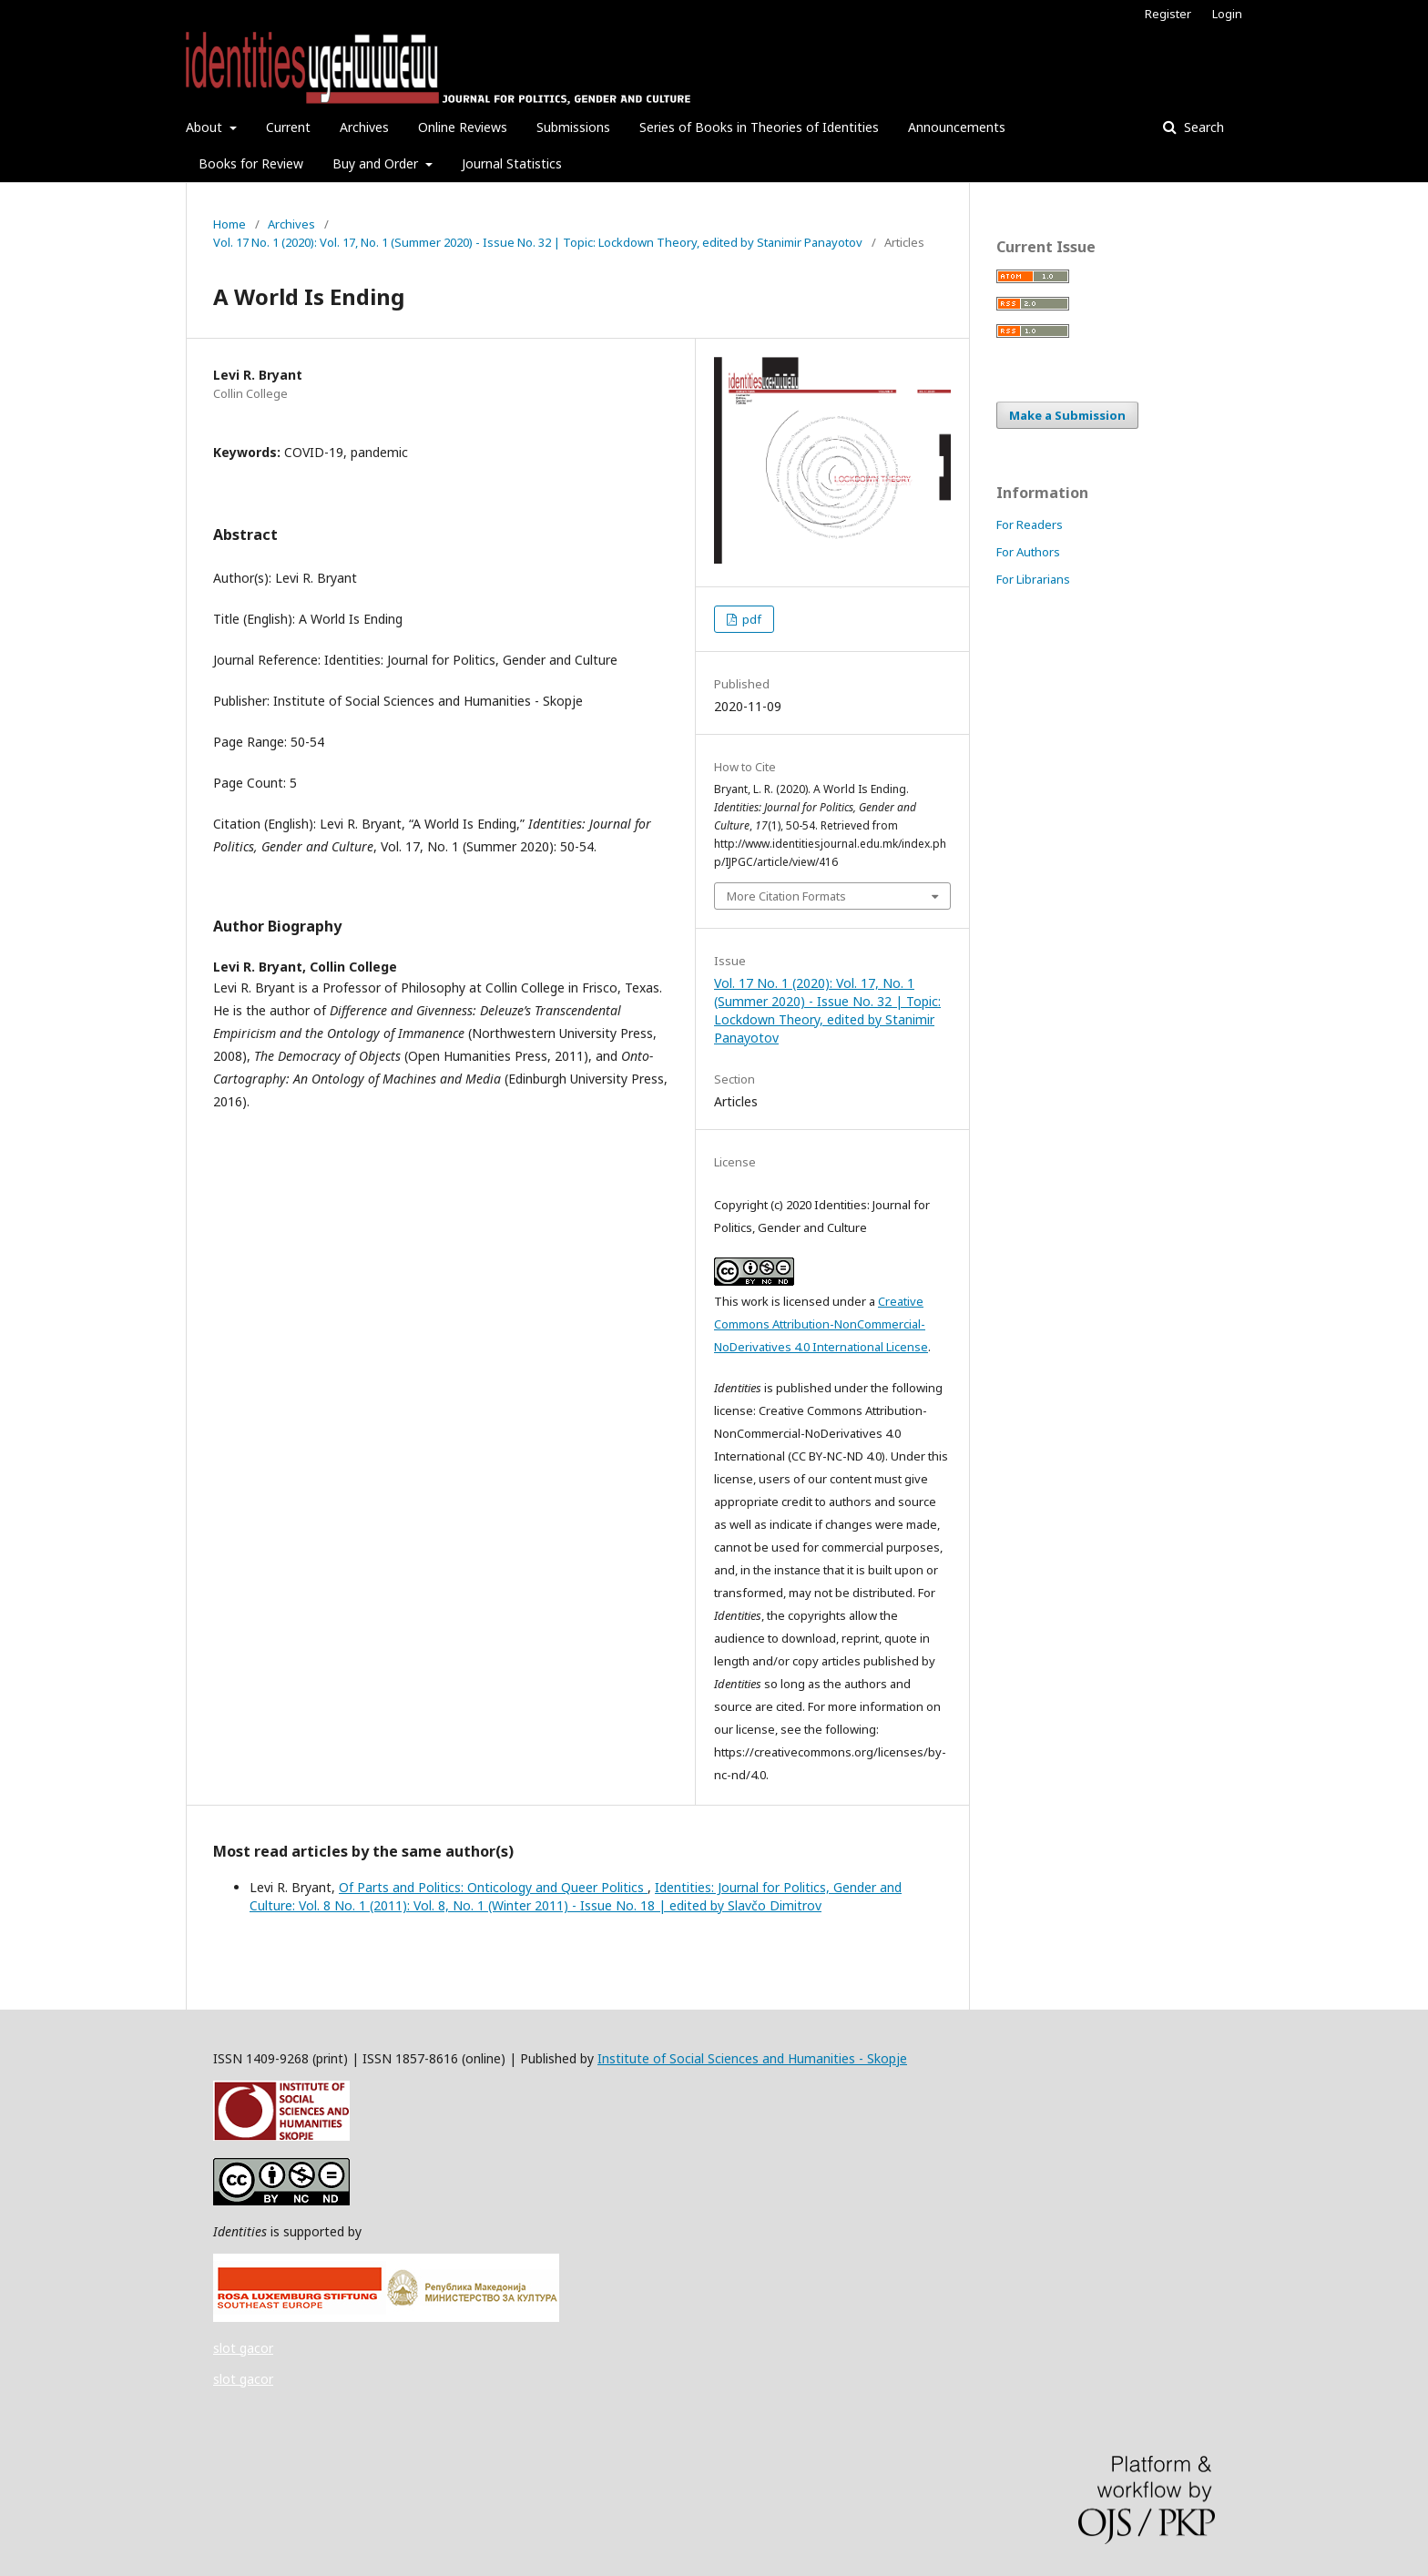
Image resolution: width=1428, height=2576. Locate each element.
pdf (750, 619)
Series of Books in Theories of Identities (759, 127)
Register (1168, 13)
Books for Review (251, 163)
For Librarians (1033, 579)
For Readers (1029, 524)
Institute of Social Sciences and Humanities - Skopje (752, 2058)
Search (1202, 127)
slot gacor (243, 2348)
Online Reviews (462, 127)
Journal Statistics (512, 163)
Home (229, 224)
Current (288, 127)
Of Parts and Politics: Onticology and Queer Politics (493, 1887)
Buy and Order (377, 163)
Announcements (956, 127)
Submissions (573, 127)
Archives (364, 127)
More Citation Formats (786, 896)
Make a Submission (1067, 415)
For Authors (1028, 552)
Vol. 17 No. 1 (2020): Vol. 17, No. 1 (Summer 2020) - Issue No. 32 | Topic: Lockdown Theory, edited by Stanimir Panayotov (537, 242)
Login (1227, 13)
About (206, 127)
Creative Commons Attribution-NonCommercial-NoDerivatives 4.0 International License (821, 1324)
